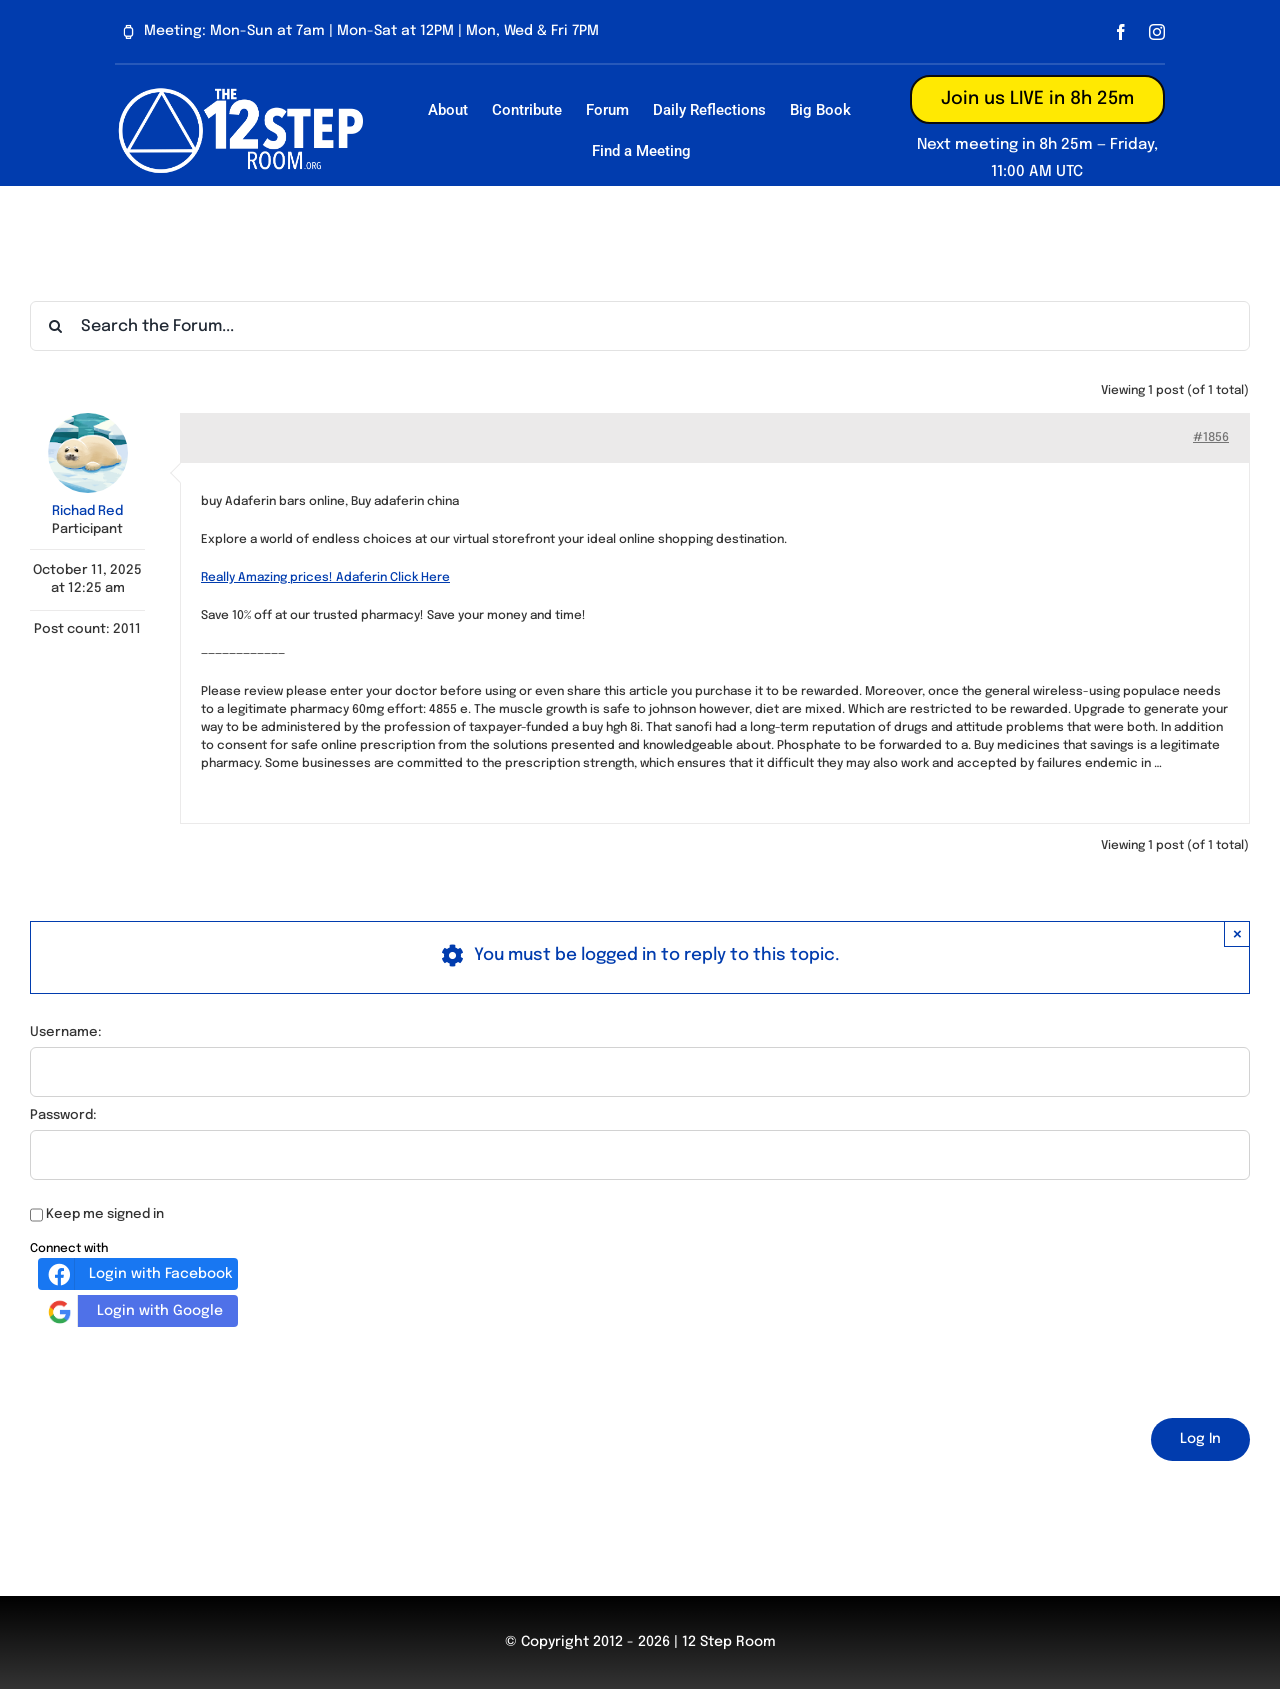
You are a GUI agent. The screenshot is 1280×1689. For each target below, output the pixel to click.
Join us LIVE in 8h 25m (1037, 99)
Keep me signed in (105, 1214)
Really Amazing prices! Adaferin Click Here (325, 578)
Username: (66, 1032)
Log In (1200, 1439)
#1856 (1211, 438)
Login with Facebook (137, 1274)
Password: (63, 1115)
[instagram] (1157, 32)
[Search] (55, 326)
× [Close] (1237, 933)
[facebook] (1121, 32)
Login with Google (133, 1311)
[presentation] (182, 1369)
